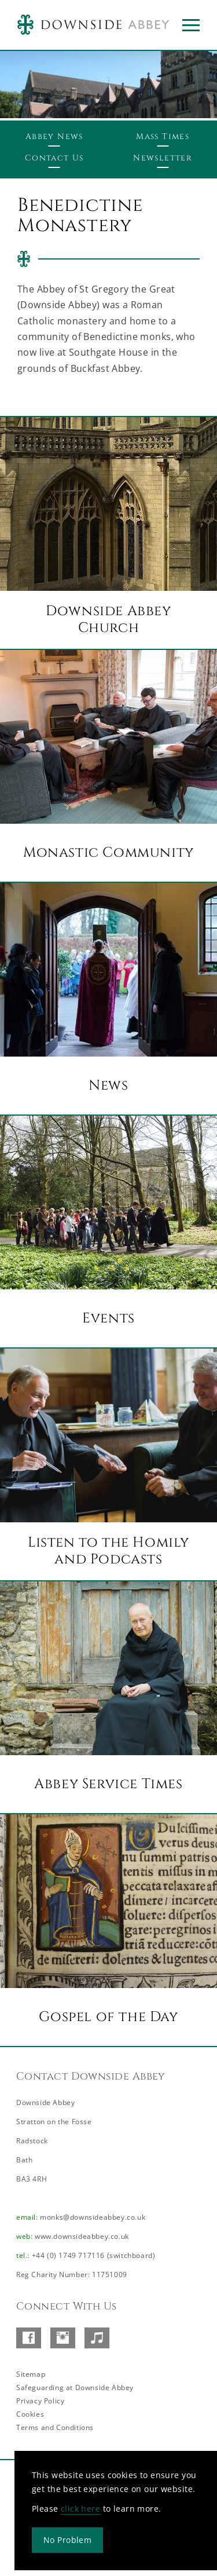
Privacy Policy (40, 2401)
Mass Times (162, 136)
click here (80, 2508)
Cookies (30, 2414)
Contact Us (54, 157)
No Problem (67, 2539)
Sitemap (30, 2374)
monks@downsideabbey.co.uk (92, 2217)
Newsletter (162, 157)
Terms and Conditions (55, 2427)
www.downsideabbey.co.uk (82, 2236)
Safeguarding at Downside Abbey (75, 2387)
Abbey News (54, 136)
